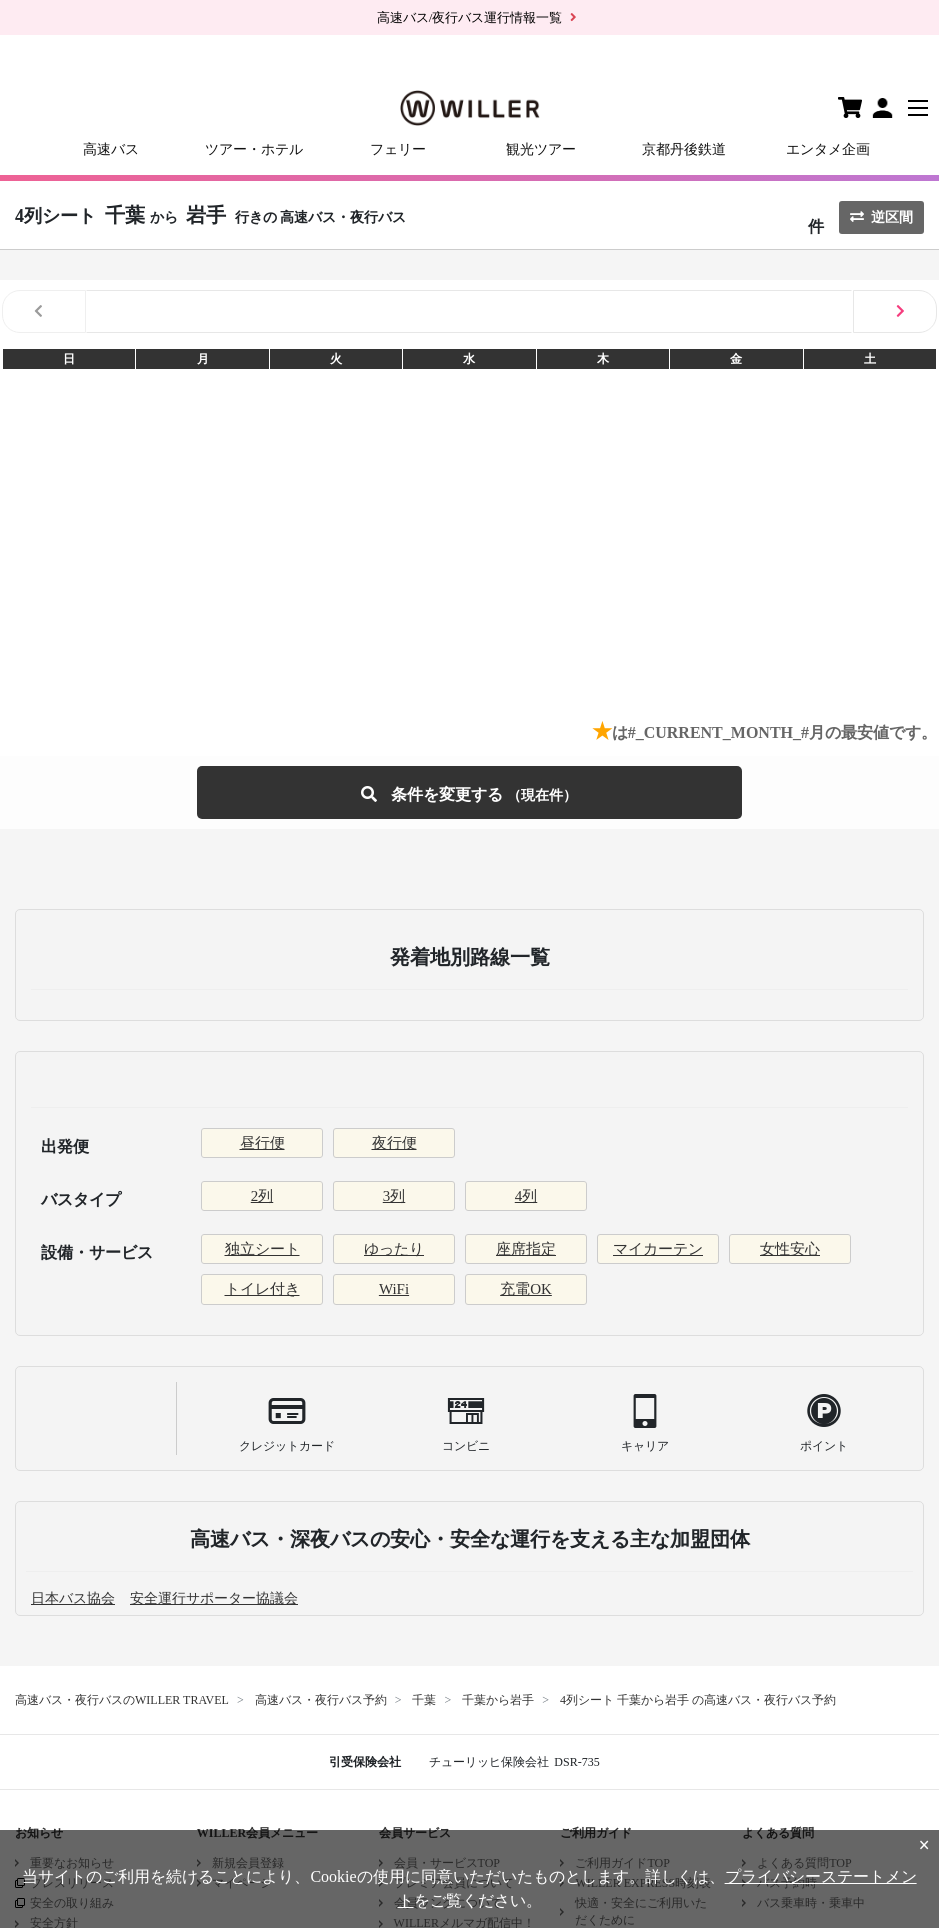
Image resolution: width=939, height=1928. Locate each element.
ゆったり (394, 1249)
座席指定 (526, 1249)
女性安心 (790, 1249)
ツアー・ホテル (254, 149)
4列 (526, 1196)
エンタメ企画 (828, 149)
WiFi (394, 1289)
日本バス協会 (73, 1598)
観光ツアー (541, 149)
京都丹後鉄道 (684, 149)
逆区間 (881, 217)
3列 (394, 1196)
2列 (262, 1196)
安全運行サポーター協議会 (214, 1598)
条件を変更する (469, 792)
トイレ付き (262, 1289)
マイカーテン (658, 1249)
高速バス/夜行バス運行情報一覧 (470, 17)
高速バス (111, 149)
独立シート (262, 1249)
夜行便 (394, 1143)
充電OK (526, 1289)
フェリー (398, 149)
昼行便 (262, 1143)
